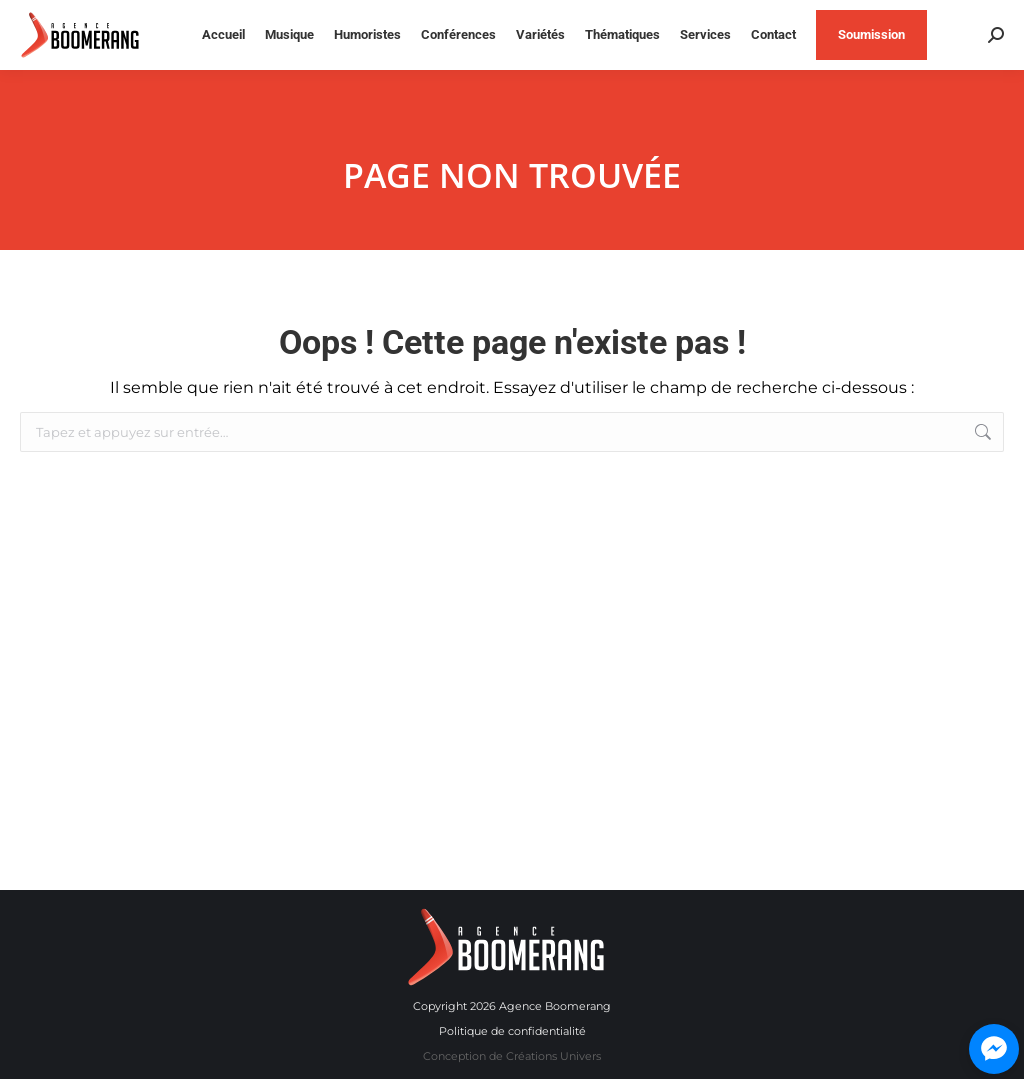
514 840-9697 (773, 18)
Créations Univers (553, 1056)
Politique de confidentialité (512, 1031)
